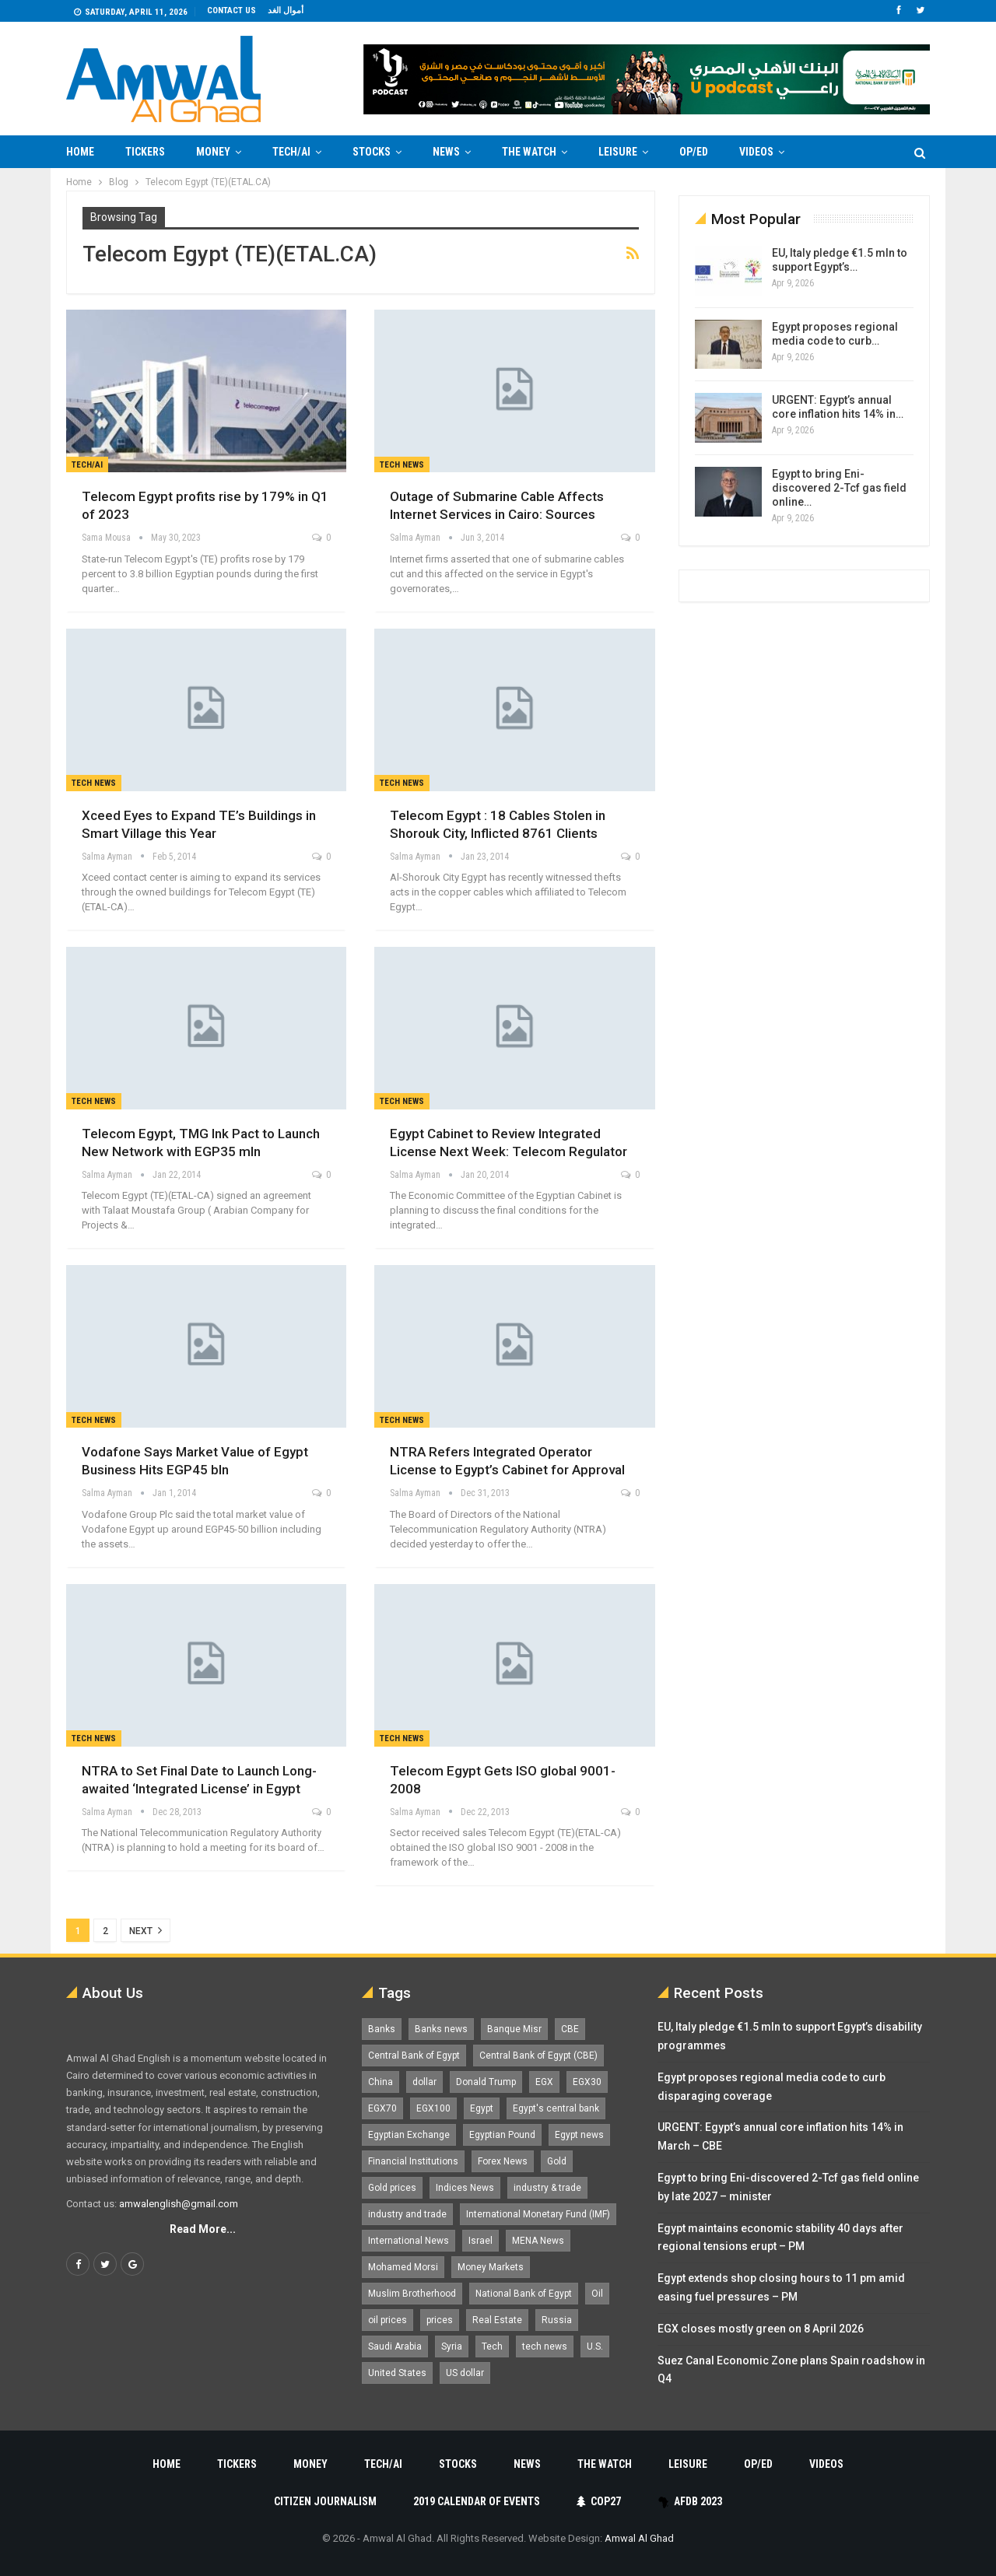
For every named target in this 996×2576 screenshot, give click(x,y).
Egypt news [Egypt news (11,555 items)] (579, 2134)
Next (145, 1930)
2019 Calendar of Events (476, 2501)
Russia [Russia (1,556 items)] (557, 2320)
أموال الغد (285, 10)
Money (213, 151)
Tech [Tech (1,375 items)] (492, 2346)
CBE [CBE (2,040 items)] (570, 2029)
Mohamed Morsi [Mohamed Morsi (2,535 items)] (403, 2267)
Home (80, 151)
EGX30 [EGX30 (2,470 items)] (587, 2082)
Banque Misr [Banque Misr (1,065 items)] (514, 2029)
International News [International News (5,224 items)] (408, 2240)
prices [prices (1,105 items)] (439, 2320)
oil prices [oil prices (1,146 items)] (387, 2320)
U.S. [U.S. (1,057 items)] (595, 2346)
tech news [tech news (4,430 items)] (544, 2346)
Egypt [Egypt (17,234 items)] (481, 2108)
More (829, 151)
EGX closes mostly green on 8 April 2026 (761, 2328)
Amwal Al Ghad (639, 2538)
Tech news (402, 465)
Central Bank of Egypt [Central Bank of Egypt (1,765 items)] (414, 2055)
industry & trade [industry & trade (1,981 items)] (547, 2187)
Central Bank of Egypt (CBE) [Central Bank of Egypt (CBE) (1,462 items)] (538, 2055)
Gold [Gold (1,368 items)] (556, 2161)
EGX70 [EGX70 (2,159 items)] (382, 2108)
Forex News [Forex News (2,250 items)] (503, 2161)
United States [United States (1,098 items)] (397, 2372)
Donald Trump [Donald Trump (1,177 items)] (486, 2082)
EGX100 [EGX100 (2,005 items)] (433, 2108)
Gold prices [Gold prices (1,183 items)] (392, 2187)
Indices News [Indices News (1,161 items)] (465, 2187)
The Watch (529, 151)
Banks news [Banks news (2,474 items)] (441, 2029)
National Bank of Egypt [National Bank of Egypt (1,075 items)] (523, 2293)
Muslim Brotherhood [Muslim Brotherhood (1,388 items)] (412, 2293)
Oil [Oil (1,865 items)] (597, 2293)
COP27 (599, 2501)
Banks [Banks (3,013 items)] (381, 2029)
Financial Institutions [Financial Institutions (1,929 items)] (413, 2161)
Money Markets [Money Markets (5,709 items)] (491, 2267)
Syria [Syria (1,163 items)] (451, 2346)
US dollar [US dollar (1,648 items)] (465, 2372)
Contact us (231, 10)
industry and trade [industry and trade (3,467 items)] (407, 2214)
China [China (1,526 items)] (380, 2082)
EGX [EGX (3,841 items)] (544, 2082)
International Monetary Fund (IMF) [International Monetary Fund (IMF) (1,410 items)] (538, 2214)
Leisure (617, 151)
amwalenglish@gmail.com (178, 2204)
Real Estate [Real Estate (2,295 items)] (497, 2320)
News (446, 151)
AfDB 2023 (690, 2501)
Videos (756, 151)
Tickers (145, 151)
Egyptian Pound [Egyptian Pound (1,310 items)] (502, 2134)
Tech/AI (291, 151)
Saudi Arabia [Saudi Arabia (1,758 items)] (395, 2346)
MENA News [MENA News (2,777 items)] (538, 2240)
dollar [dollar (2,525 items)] (424, 2082)
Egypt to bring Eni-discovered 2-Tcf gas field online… (839, 488)
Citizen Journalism (325, 2501)
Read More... (203, 2229)
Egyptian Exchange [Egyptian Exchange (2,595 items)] (409, 2134)
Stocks (371, 151)
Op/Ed (693, 151)
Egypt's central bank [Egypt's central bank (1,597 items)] (556, 2108)
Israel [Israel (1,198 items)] (480, 2240)
